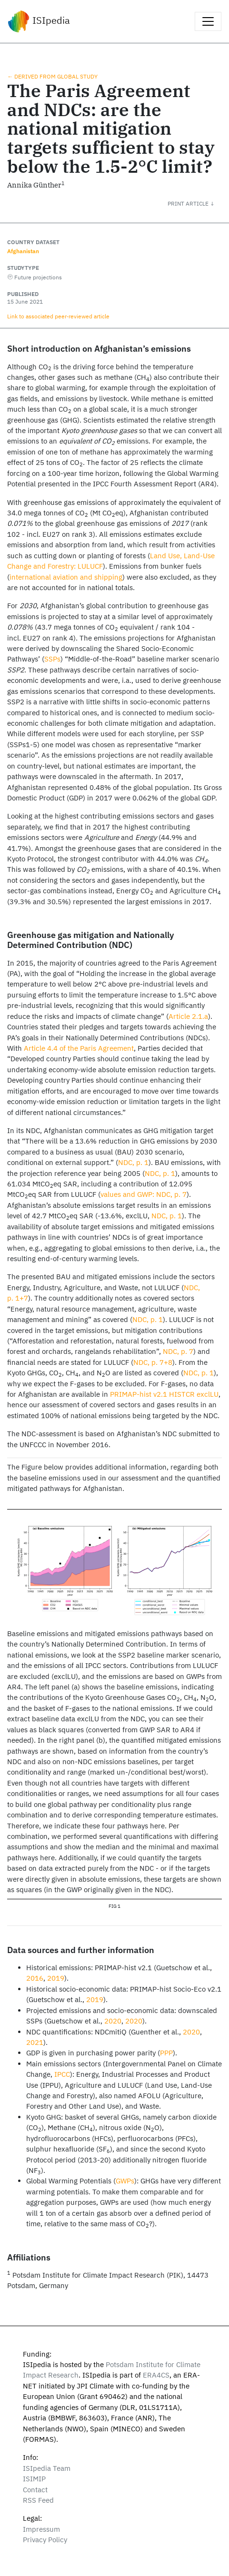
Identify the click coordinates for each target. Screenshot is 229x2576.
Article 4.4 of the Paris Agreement (79, 1048)
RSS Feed (38, 2500)
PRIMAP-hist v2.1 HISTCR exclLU (164, 1394)
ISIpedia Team (46, 2468)
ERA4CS (156, 2374)
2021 (34, 2042)
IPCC (62, 2074)
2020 (112, 2020)
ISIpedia (39, 21)
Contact (35, 2489)
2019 (55, 1978)
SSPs (52, 658)
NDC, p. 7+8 (152, 1362)
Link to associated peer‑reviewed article (58, 316)
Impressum (41, 2529)
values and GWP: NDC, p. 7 (143, 1194)
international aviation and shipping (66, 577)
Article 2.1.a (188, 1016)
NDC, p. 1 (133, 1162)
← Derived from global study (52, 76)
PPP (166, 2052)
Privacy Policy (45, 2539)
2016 (34, 1978)
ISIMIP (34, 2478)
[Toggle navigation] (208, 21)
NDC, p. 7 (178, 1351)
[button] (198, 203)
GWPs (125, 2180)
